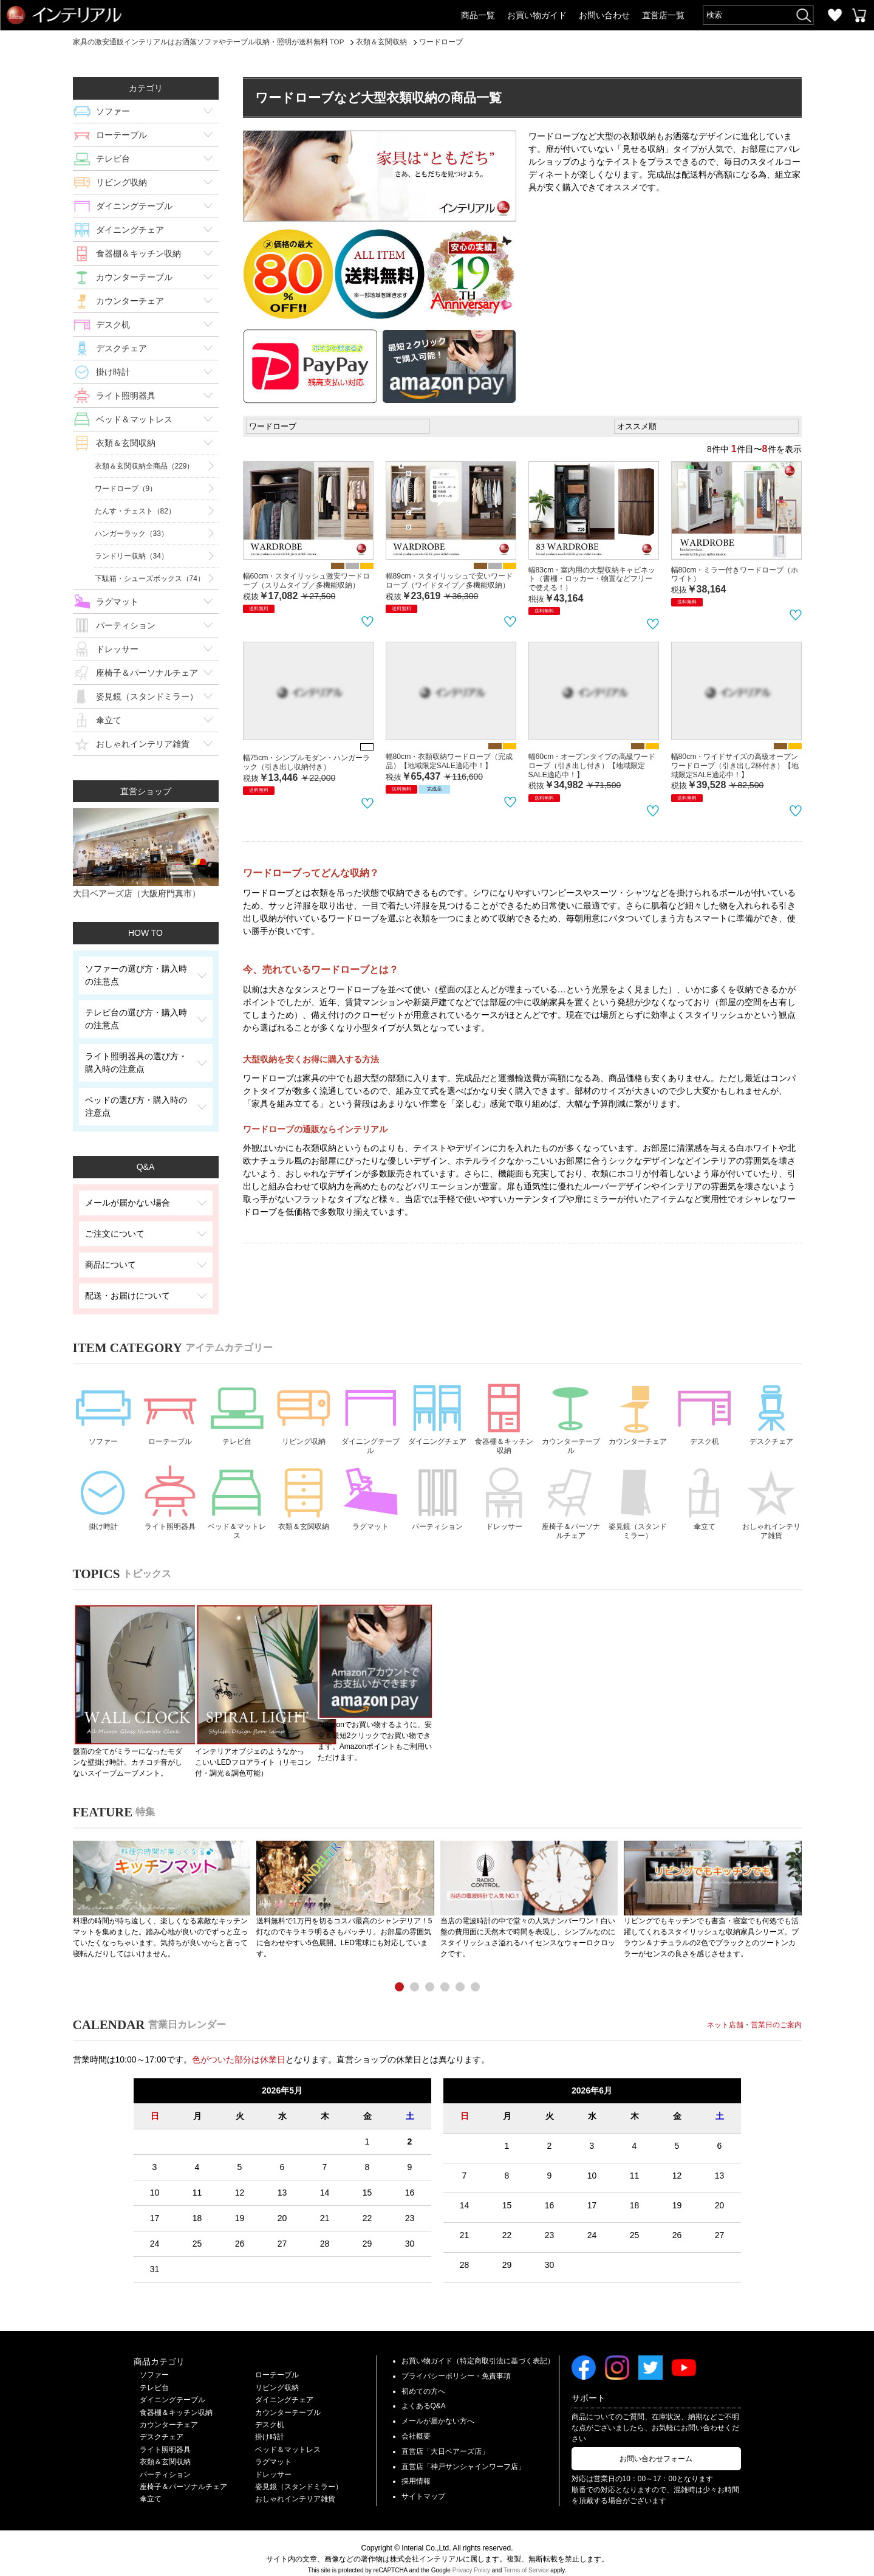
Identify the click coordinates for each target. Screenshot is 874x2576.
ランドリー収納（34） (131, 556)
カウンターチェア (130, 301)
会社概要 (416, 2424)
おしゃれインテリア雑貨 (142, 744)
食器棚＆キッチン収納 (138, 253)
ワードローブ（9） (126, 488)
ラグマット (117, 601)
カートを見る (859, 15)
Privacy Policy (471, 2558)
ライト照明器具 (125, 395)
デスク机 (113, 324)
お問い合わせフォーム (656, 2447)
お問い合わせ (604, 15)
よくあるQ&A (423, 2395)
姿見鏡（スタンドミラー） (147, 696)
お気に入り (834, 15)
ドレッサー (117, 649)
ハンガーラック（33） (131, 533)
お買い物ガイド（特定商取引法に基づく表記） (478, 2349)
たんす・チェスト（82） (135, 511)
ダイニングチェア (130, 230)
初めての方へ (423, 2379)
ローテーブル (121, 135)
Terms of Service (526, 2558)
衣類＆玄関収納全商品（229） (144, 466)
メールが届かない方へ (437, 2409)
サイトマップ (423, 2485)
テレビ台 (113, 158)
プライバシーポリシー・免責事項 (456, 2364)
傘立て (108, 720)
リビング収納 (121, 182)
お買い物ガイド (537, 15)
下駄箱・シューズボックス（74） (150, 578)
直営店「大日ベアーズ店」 (445, 2440)
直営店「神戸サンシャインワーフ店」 (463, 2455)
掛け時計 (113, 372)
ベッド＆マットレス (134, 419)
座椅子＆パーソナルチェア (147, 673)
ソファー (113, 111)
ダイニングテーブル (134, 206)
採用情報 (416, 2470)
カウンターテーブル (134, 277)
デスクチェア (121, 348)
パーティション (125, 625)
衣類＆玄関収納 (125, 443)
